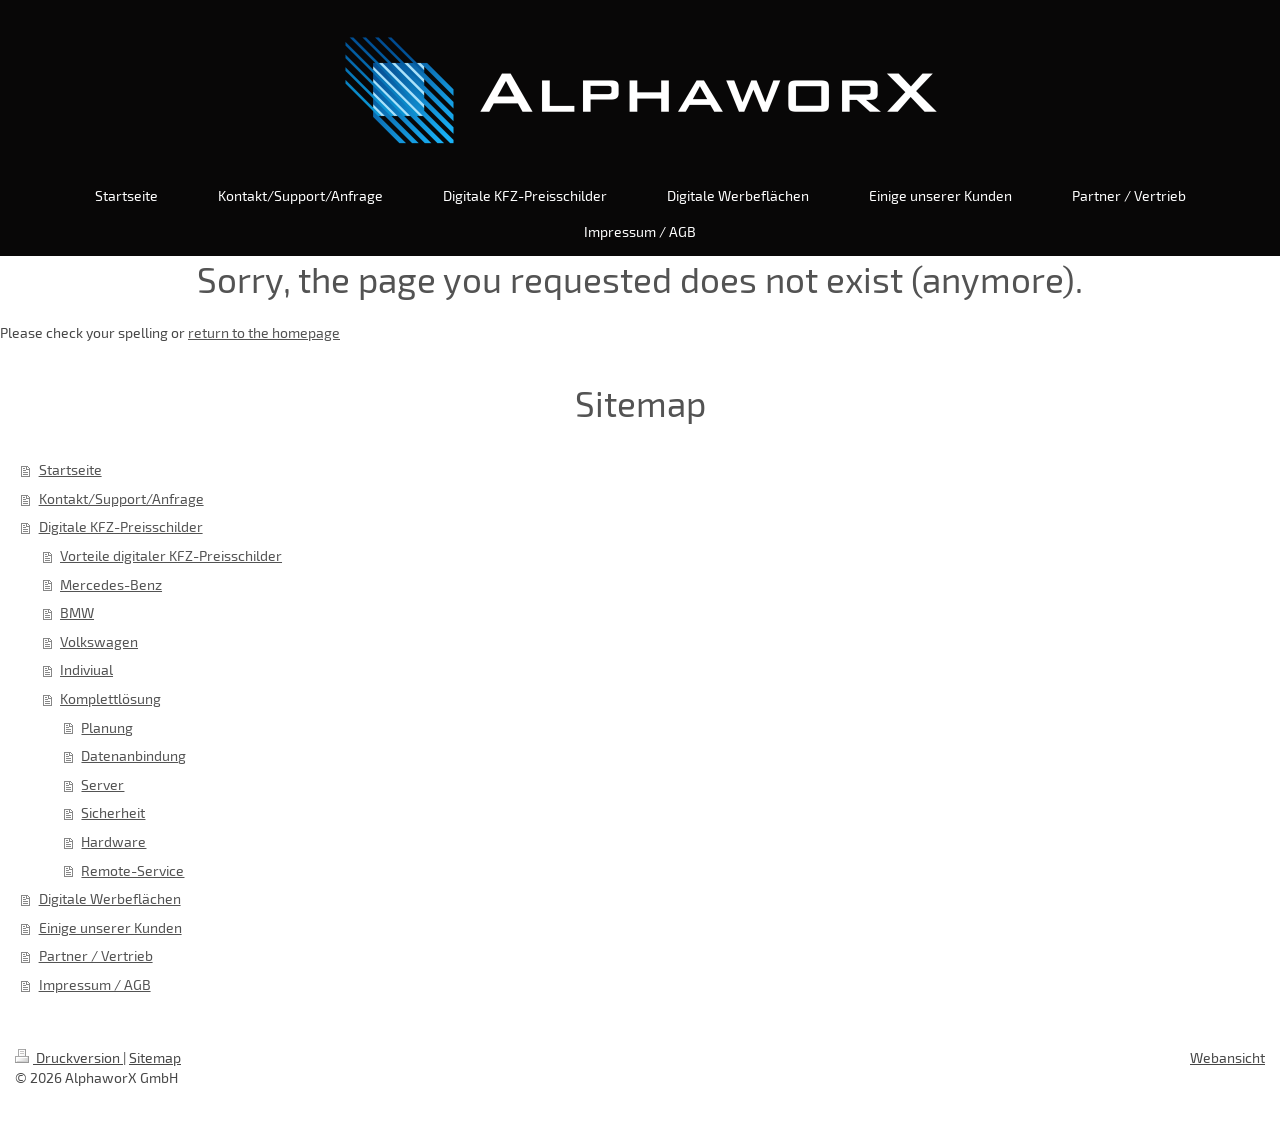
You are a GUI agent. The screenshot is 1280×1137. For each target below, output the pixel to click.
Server (102, 784)
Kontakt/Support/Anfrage (121, 498)
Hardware (113, 841)
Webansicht (1227, 1057)
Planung (107, 727)
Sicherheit (113, 812)
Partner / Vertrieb (96, 955)
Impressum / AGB (95, 984)
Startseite (70, 469)
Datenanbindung (133, 755)
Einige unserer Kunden (110, 927)
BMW (77, 612)
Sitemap (155, 1057)
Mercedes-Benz (111, 584)
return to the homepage (264, 332)
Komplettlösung (110, 698)
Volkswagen (99, 641)
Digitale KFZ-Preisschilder (121, 526)
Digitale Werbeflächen (110, 898)
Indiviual (86, 669)
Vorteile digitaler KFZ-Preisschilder (171, 555)
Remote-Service (132, 870)
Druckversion (69, 1057)
